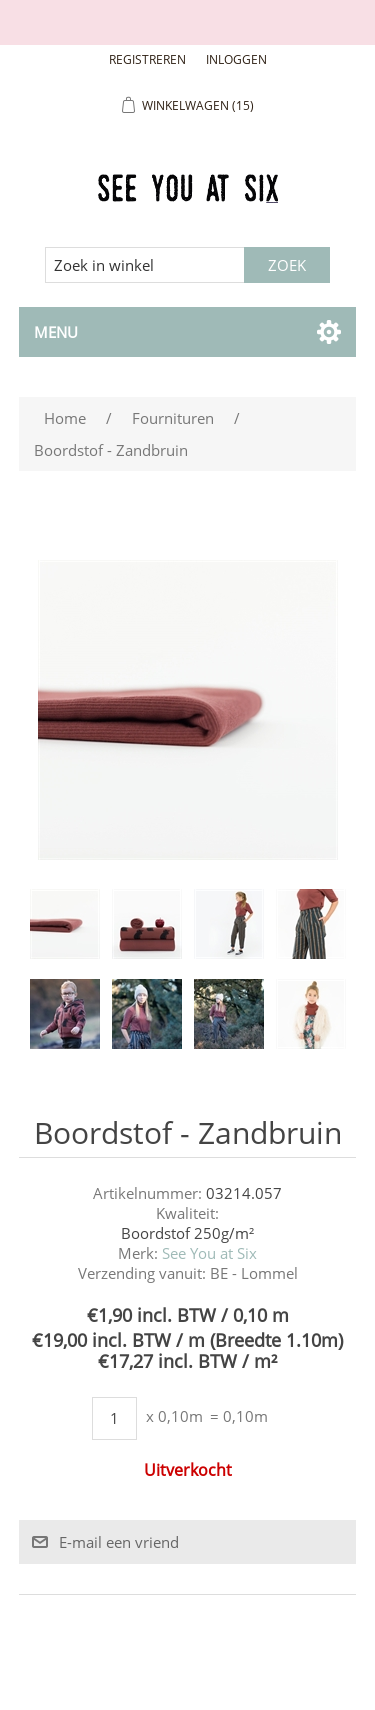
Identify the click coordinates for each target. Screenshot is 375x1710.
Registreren (147, 59)
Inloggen (236, 59)
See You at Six (209, 1253)
